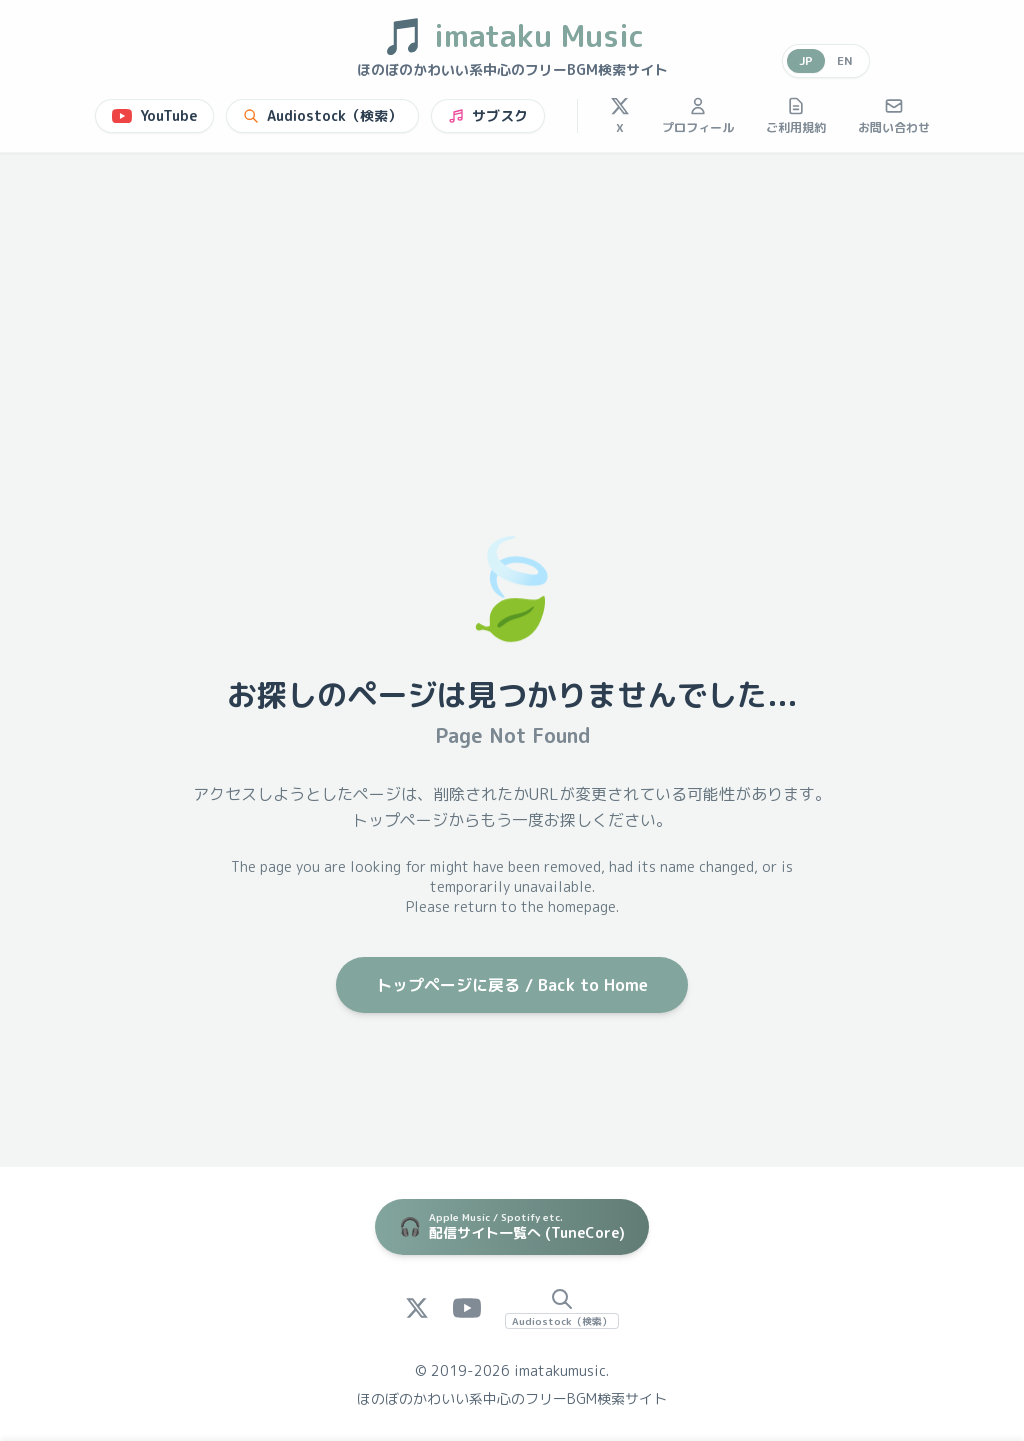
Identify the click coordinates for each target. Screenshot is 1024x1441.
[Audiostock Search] (562, 1308)
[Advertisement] (512, 303)
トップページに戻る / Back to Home (512, 985)
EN (845, 60)
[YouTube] (467, 1308)
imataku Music (512, 36)
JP (806, 60)
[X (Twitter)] (417, 1308)
